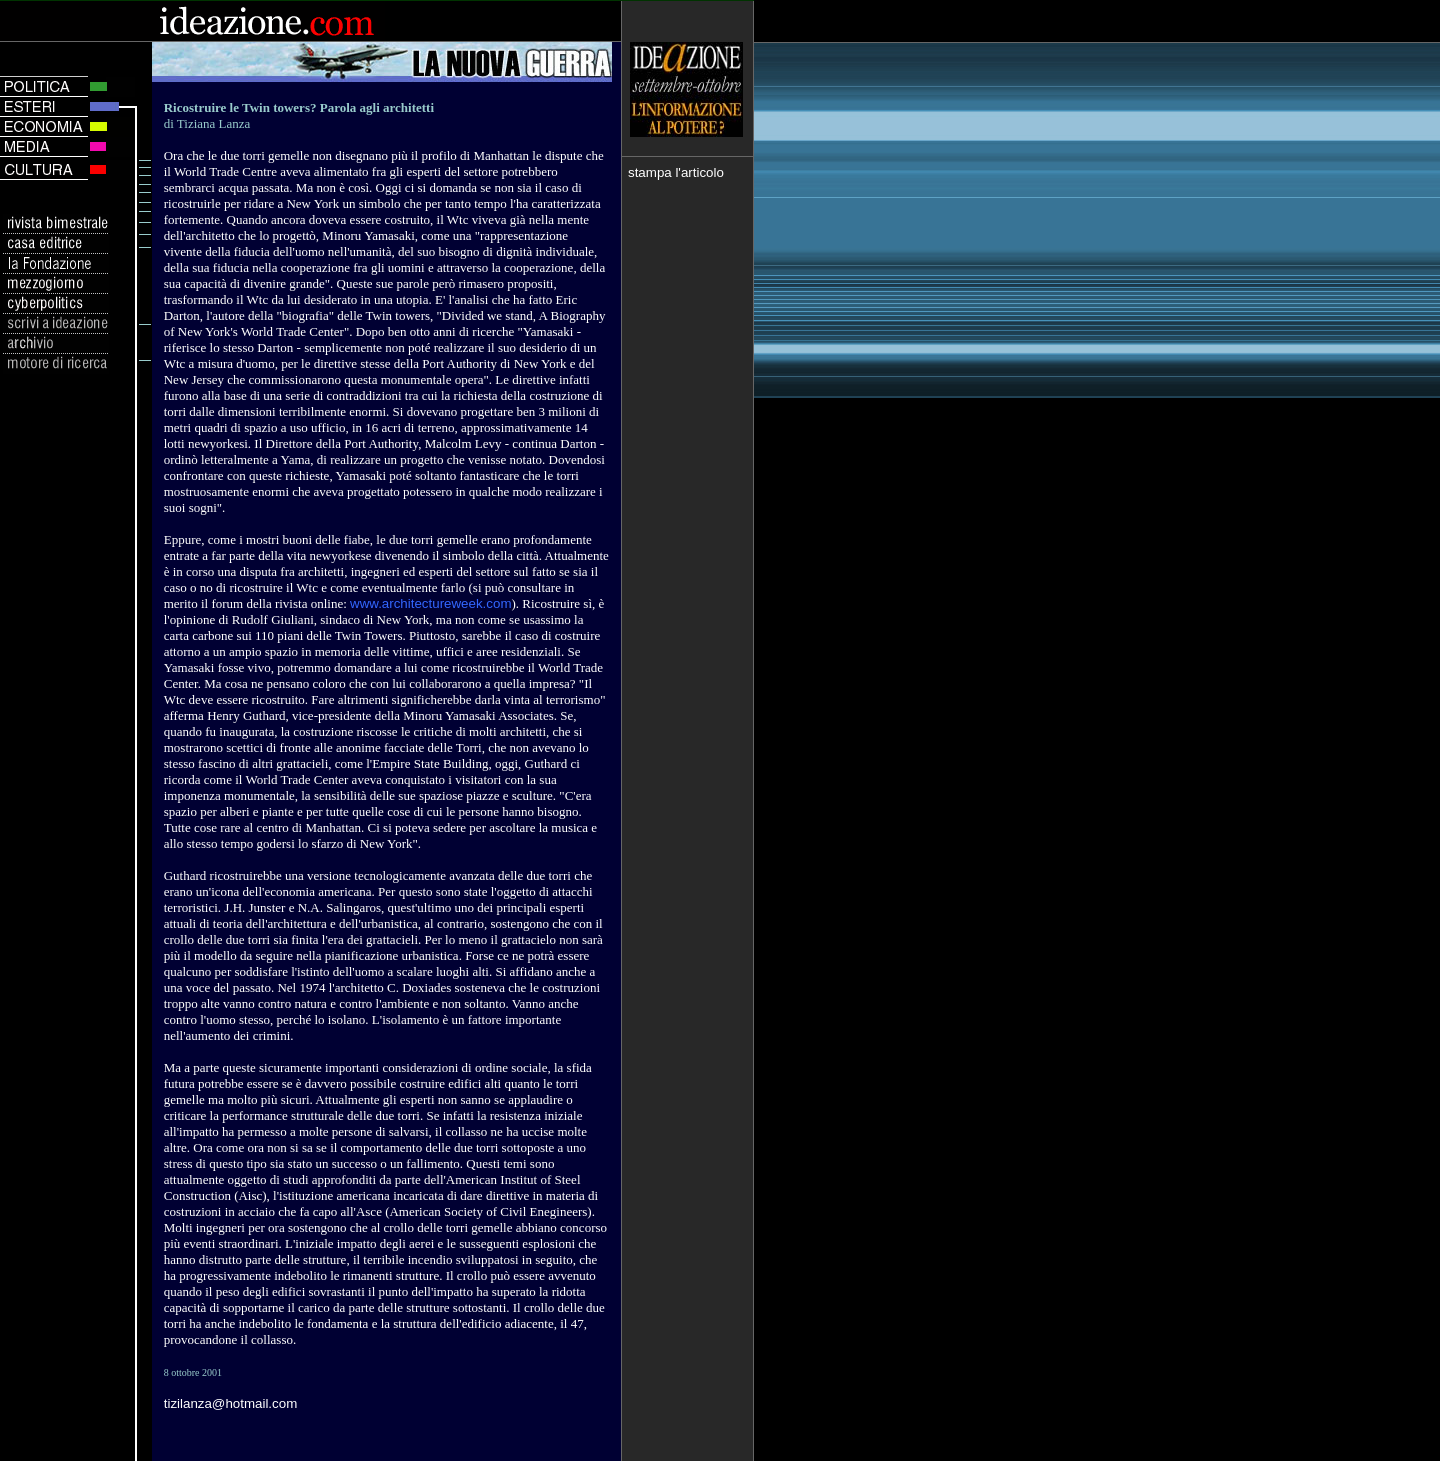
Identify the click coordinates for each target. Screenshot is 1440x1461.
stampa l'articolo (676, 172)
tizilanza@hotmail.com (231, 1403)
